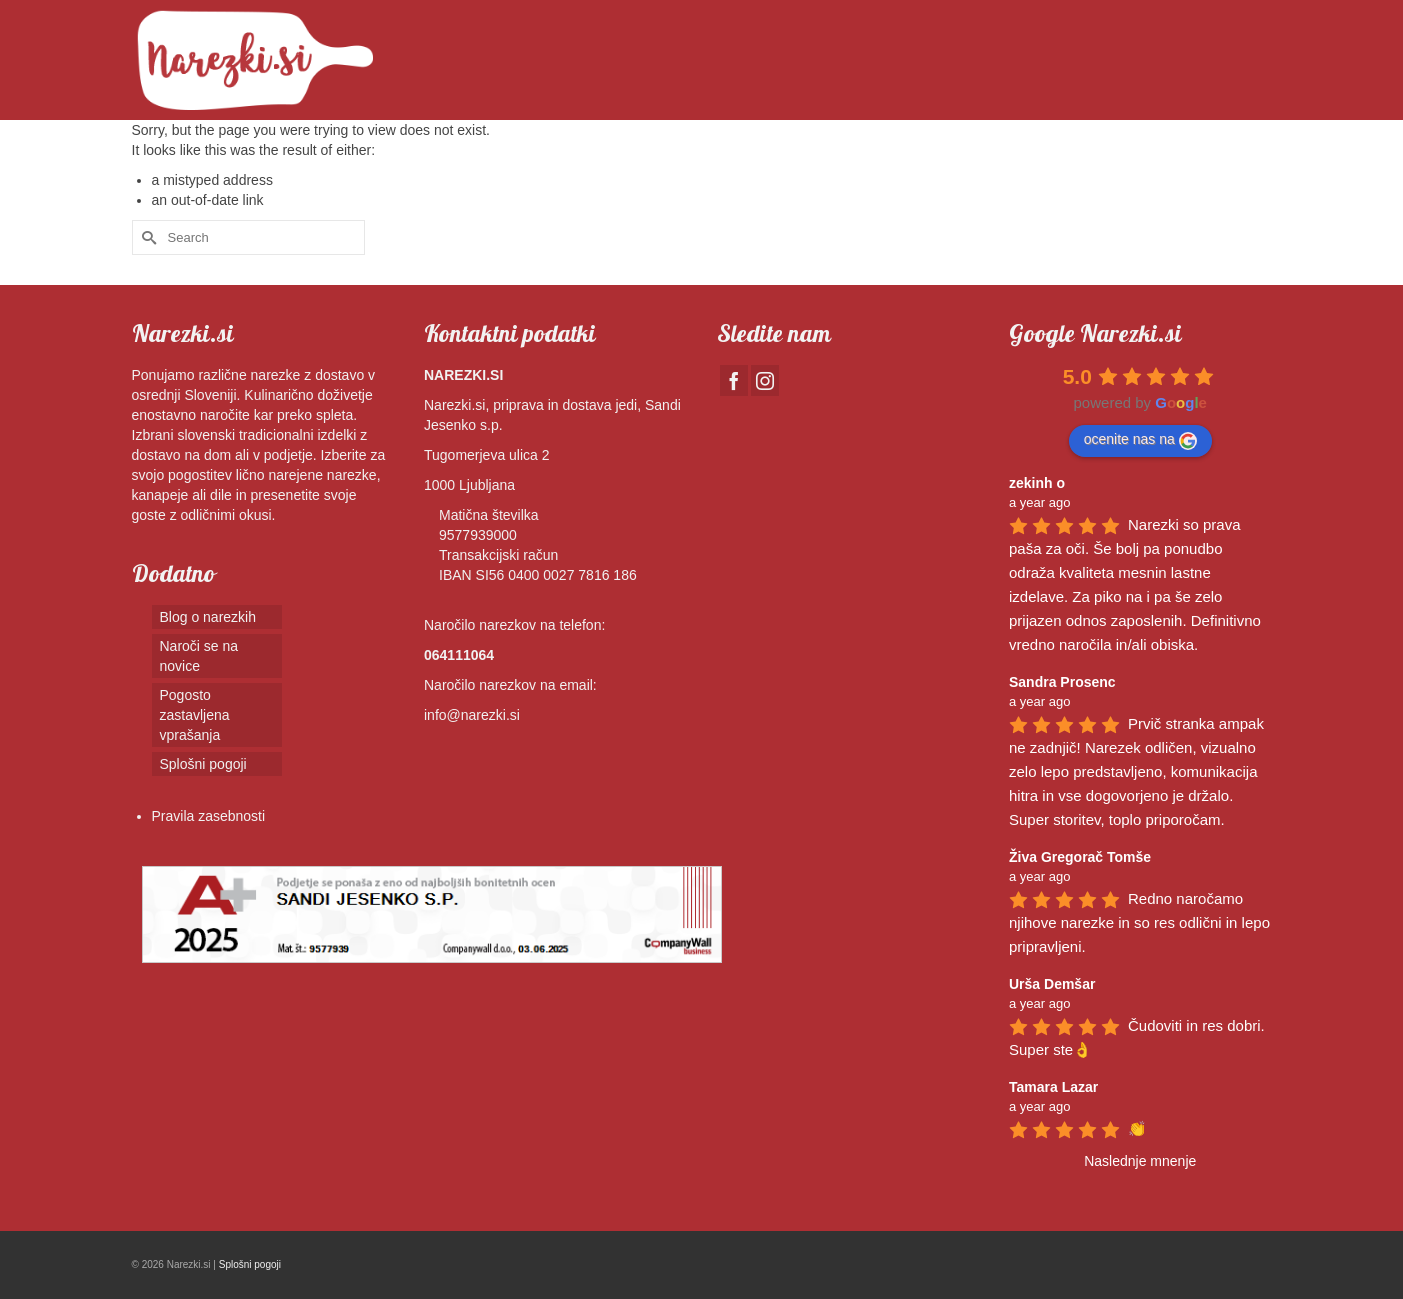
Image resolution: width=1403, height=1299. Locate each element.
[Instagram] (765, 380)
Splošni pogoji (250, 1264)
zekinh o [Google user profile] (1037, 483)
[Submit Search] (147, 237)
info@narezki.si (472, 715)
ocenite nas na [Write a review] (1140, 440)
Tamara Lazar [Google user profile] (1053, 1087)
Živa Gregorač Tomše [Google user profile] (1080, 857)
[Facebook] (734, 380)
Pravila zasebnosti (209, 816)
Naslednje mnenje (1140, 1161)
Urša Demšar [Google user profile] (1052, 984)
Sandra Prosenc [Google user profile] (1062, 682)
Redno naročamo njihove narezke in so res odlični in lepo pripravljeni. (1141, 922)
